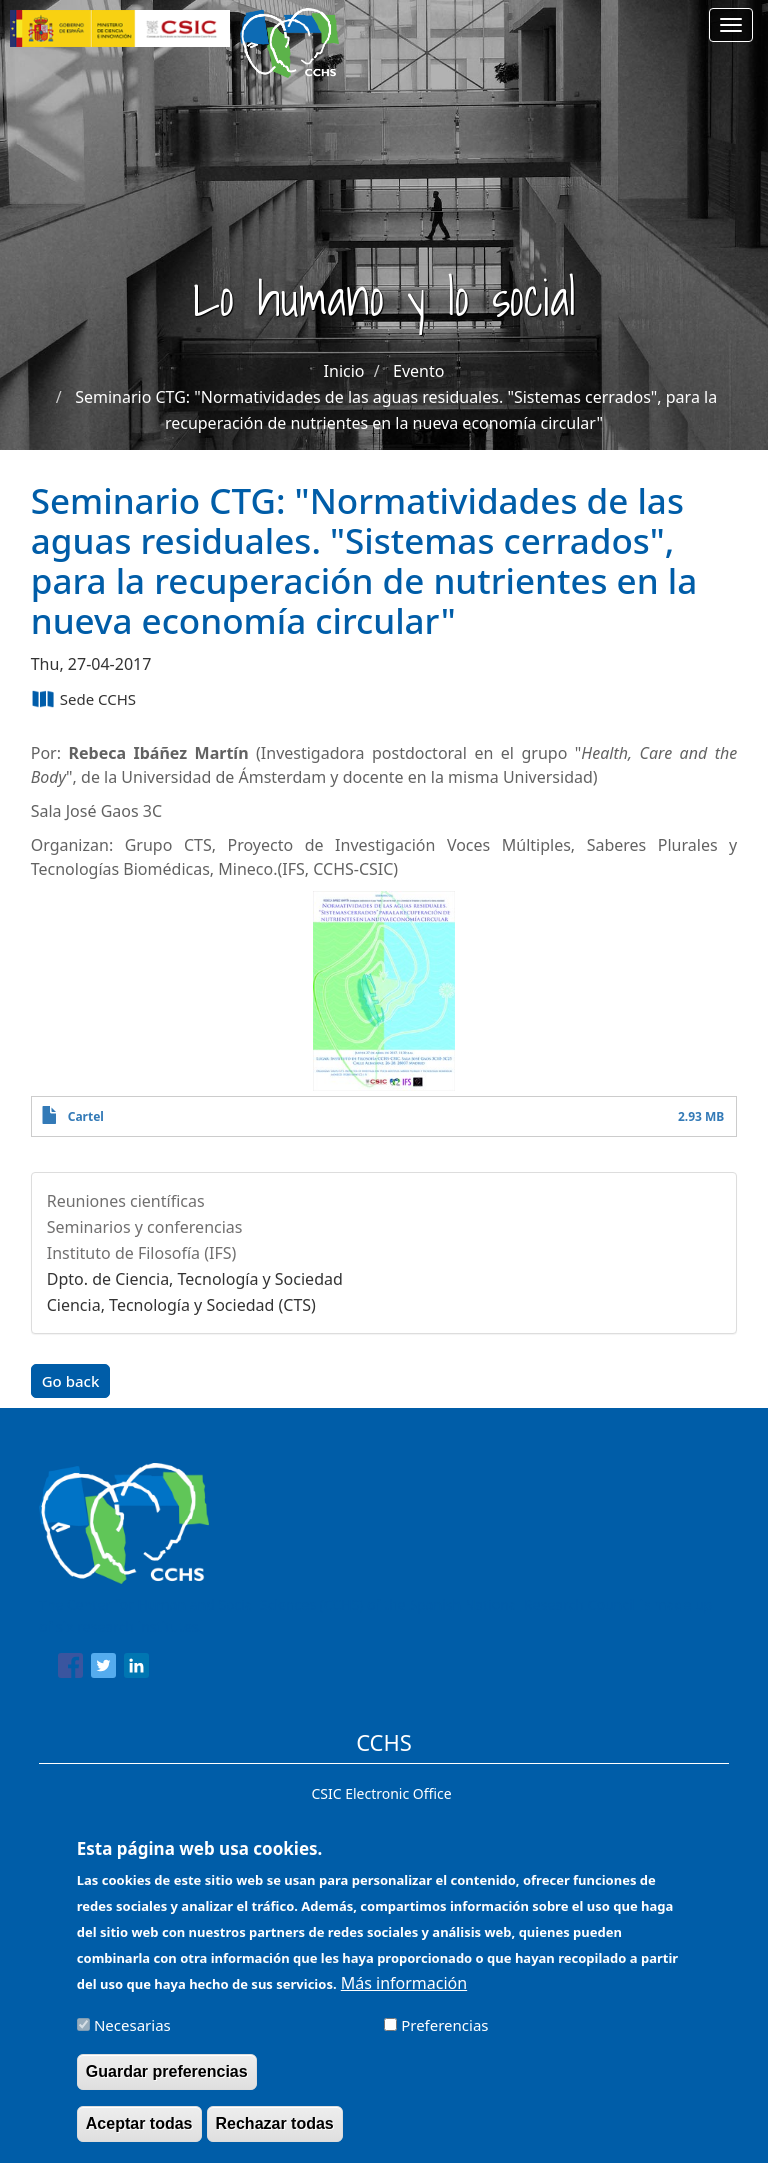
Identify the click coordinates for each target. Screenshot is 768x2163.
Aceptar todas (139, 2135)
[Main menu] (731, 25)
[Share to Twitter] (103, 1669)
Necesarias (132, 2037)
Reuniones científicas (126, 1201)
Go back (71, 1381)
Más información (404, 1995)
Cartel (86, 1116)
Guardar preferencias (167, 2083)
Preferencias (444, 2037)
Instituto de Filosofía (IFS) (142, 1253)
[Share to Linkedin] (136, 1669)
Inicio (344, 371)
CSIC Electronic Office (381, 1793)
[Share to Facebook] (70, 1669)
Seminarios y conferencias (145, 1227)
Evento (418, 371)
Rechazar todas (275, 2135)
